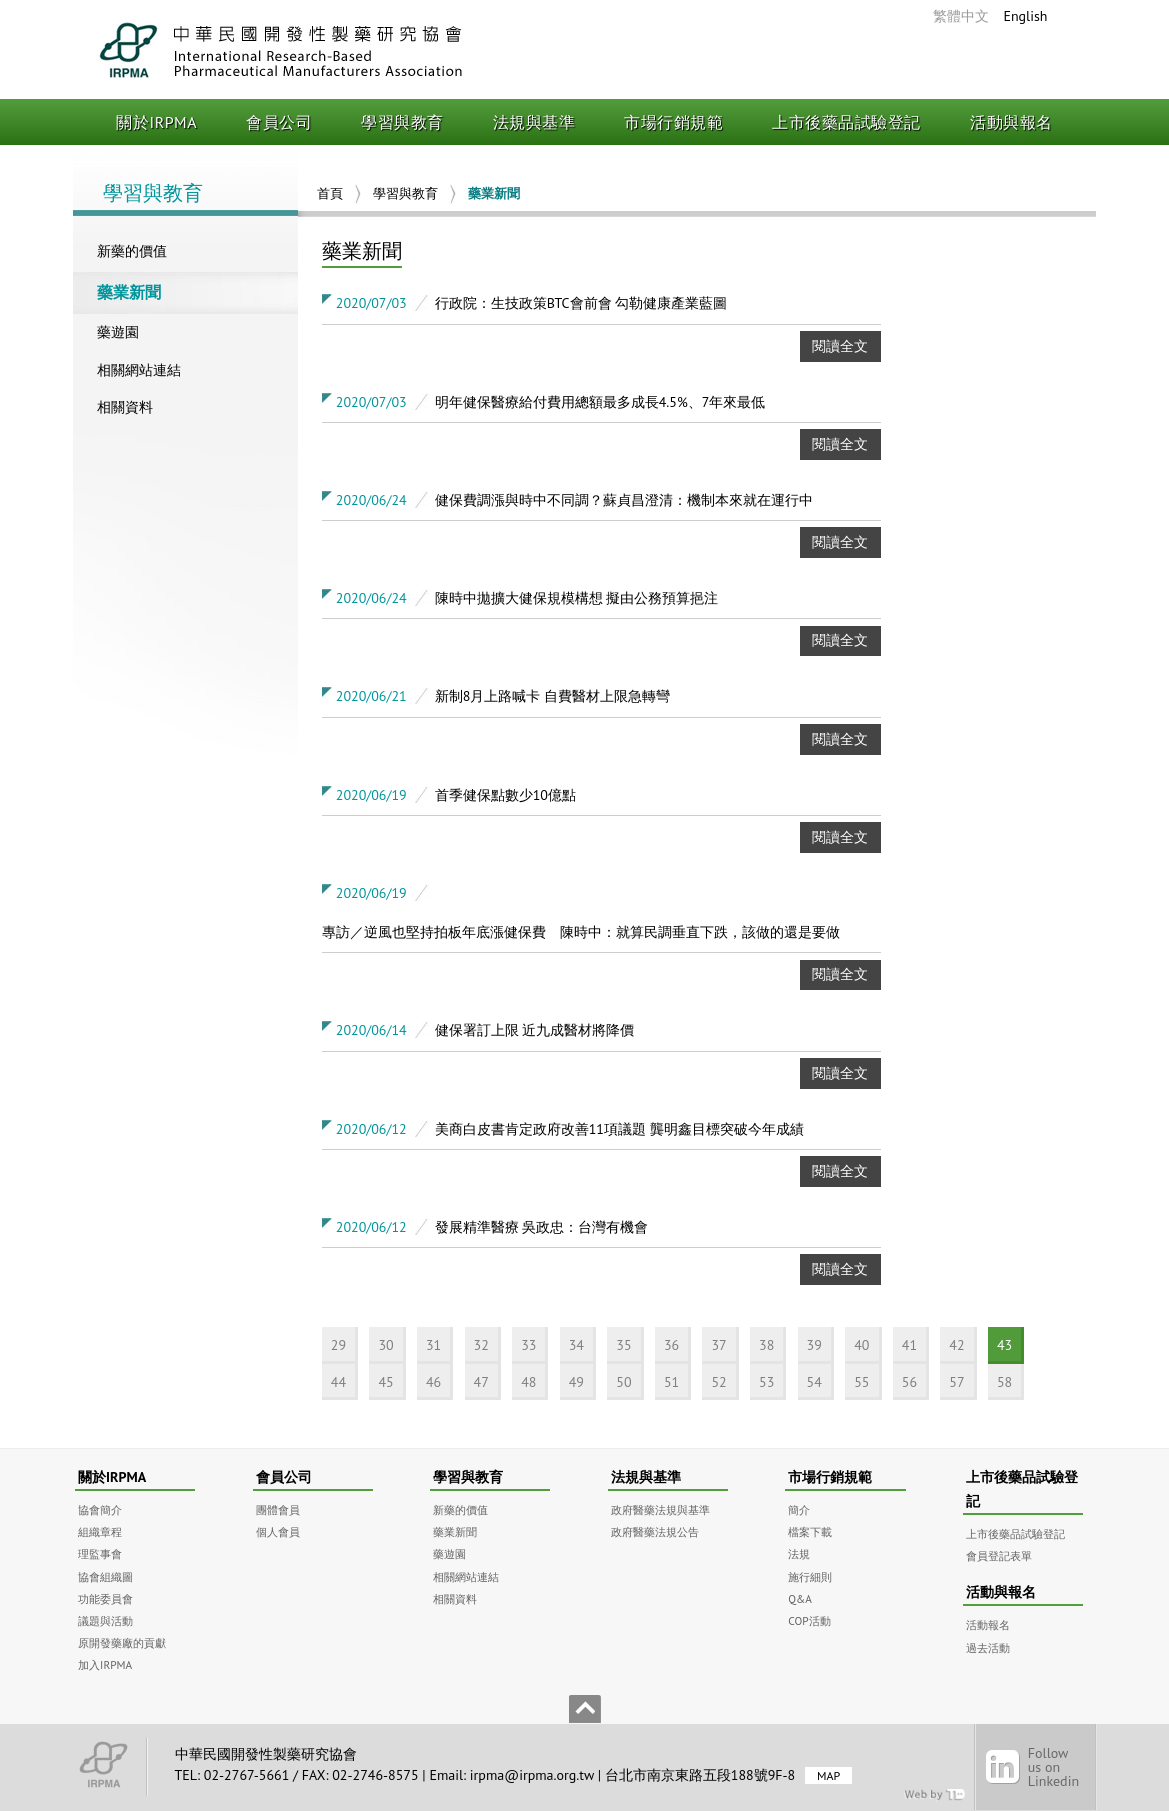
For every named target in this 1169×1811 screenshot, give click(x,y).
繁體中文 (961, 16)
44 (338, 1382)
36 (671, 1345)
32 (481, 1345)
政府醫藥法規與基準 (660, 1509)
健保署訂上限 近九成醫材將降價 (535, 1030)
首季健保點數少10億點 (505, 795)
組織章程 (100, 1531)
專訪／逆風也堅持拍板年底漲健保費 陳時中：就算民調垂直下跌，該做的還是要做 (581, 932)
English (1025, 16)
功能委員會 (105, 1598)
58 (1004, 1382)
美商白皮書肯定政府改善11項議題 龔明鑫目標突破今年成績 (619, 1129)
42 (956, 1345)
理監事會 (100, 1553)
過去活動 (988, 1647)
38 (766, 1345)
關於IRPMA (156, 122)
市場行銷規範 (673, 122)
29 (338, 1345)
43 (1004, 1345)
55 (861, 1382)
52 (718, 1382)
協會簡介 (100, 1509)
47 (481, 1382)
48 (528, 1382)
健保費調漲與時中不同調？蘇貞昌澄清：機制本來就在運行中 (624, 500)
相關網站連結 (139, 370)
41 (909, 1345)
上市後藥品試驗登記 (846, 122)
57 (956, 1382)
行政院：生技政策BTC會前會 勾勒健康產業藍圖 (581, 303)
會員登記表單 (999, 1555)
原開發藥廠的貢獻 (122, 1642)
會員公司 (279, 122)
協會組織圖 (105, 1576)
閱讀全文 (840, 346)
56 (909, 1382)
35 (623, 1345)
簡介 (799, 1509)
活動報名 (988, 1624)
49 (576, 1382)
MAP (828, 1775)
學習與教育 (402, 122)
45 (385, 1382)
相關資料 (125, 407)
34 (576, 1345)
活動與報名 (1011, 122)
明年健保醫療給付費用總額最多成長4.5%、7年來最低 (600, 402)
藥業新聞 (129, 292)
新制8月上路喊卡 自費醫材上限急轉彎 (552, 696)
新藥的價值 (132, 251)
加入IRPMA (105, 1664)
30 (385, 1345)
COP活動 (809, 1620)
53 (766, 1382)
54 (814, 1382)
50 (623, 1382)
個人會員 (278, 1531)
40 (861, 1345)
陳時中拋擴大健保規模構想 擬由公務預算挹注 (577, 598)
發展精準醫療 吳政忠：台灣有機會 (542, 1227)
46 (433, 1382)
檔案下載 (810, 1531)
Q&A (800, 1598)
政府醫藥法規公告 (655, 1531)
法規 (799, 1553)
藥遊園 (118, 332)
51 (671, 1382)
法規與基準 (534, 122)
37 (718, 1345)
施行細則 (810, 1576)
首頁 (330, 193)
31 (433, 1345)
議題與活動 (105, 1620)
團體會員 (278, 1509)
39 (814, 1345)
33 (528, 1345)
